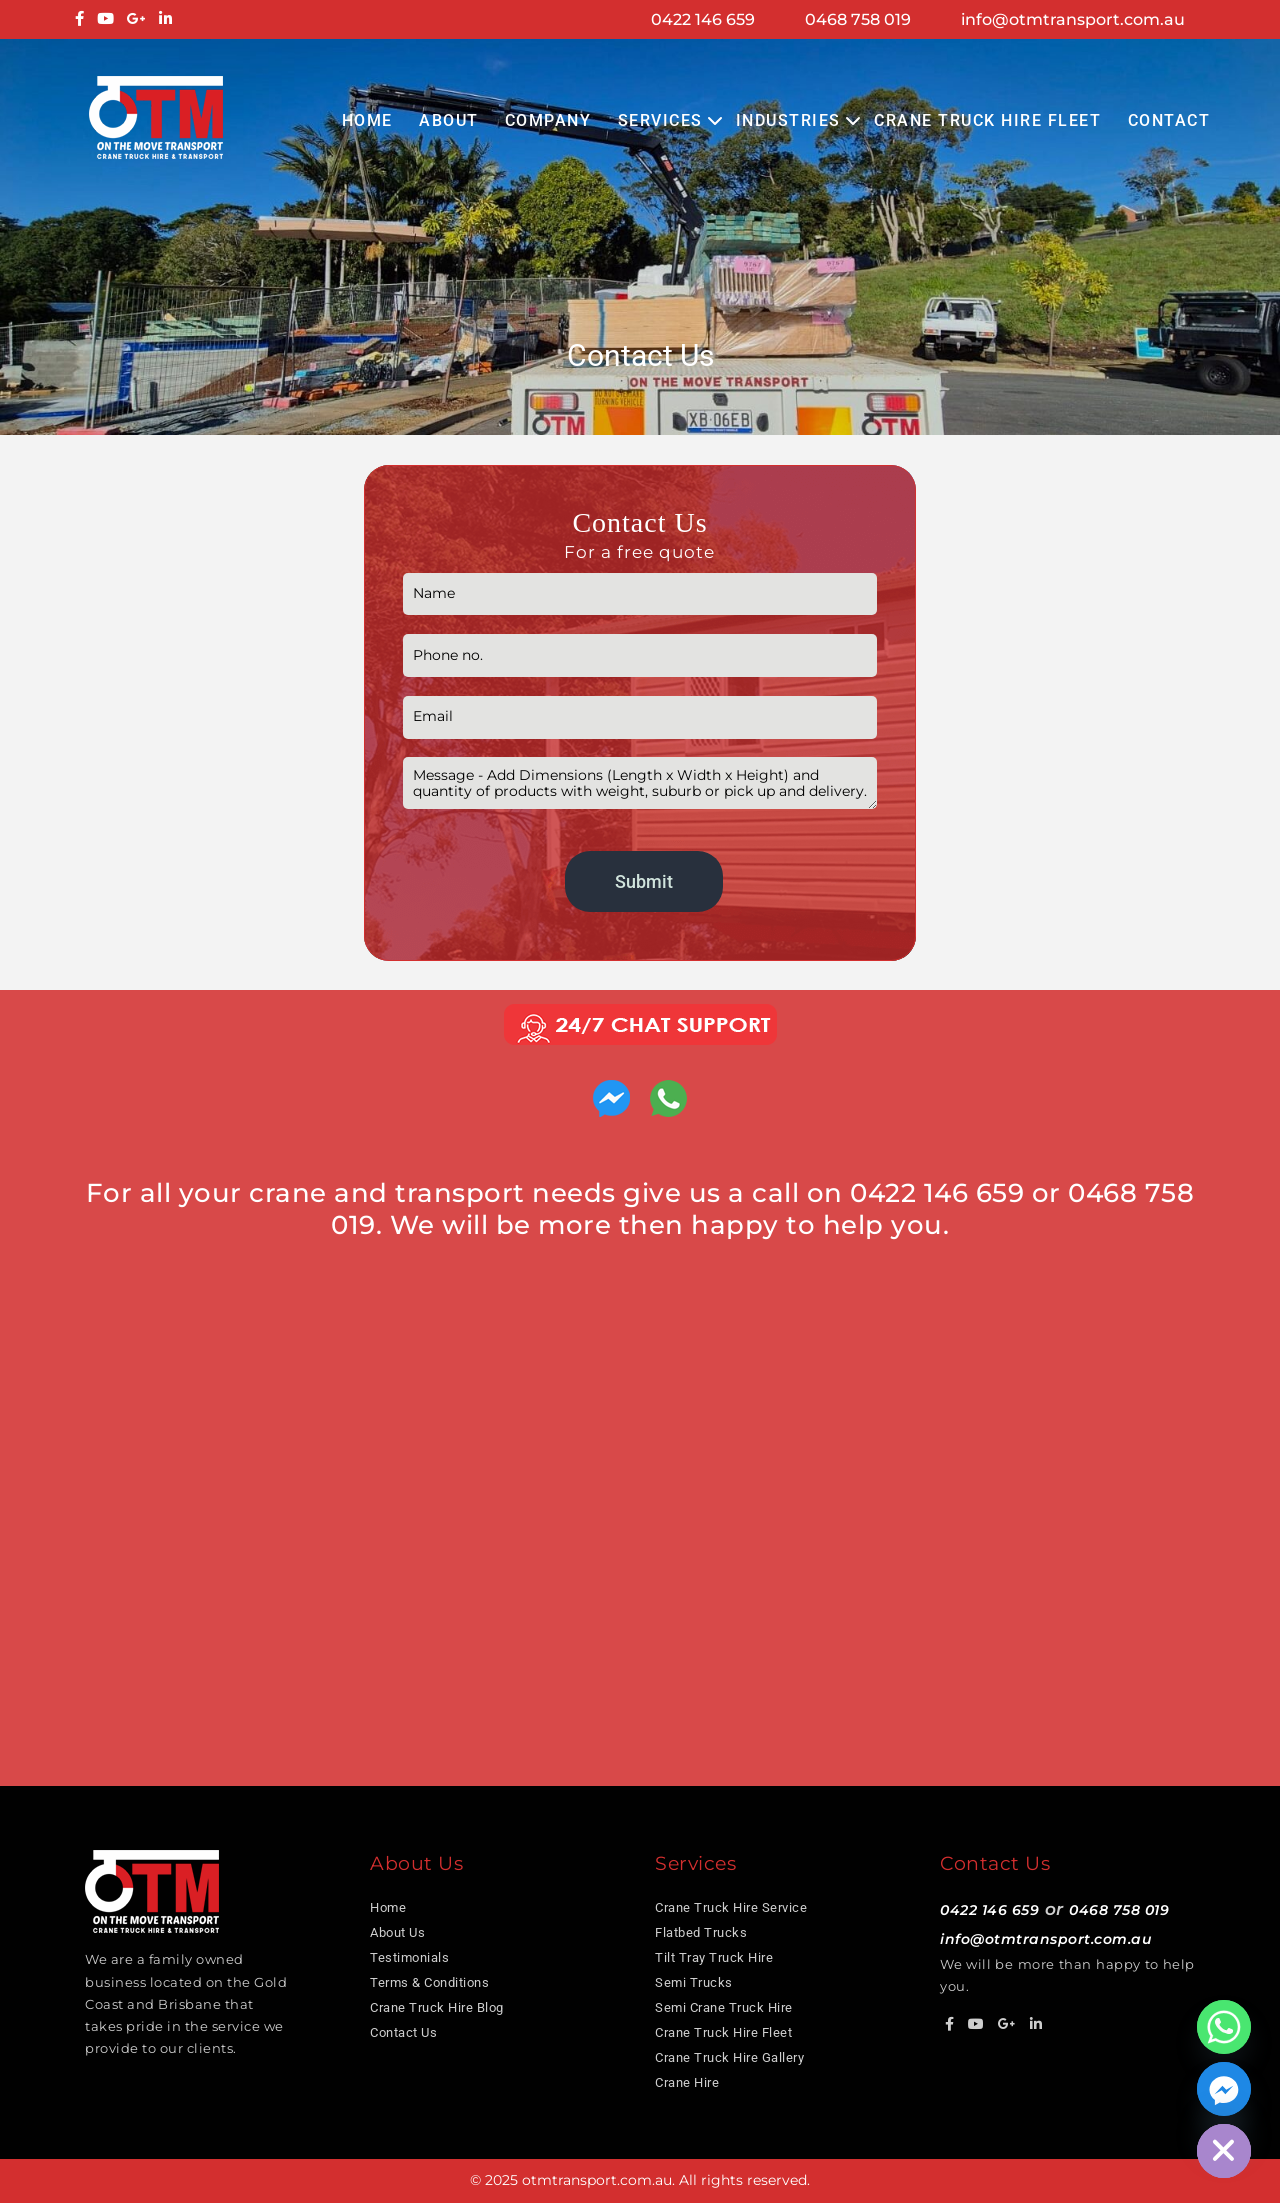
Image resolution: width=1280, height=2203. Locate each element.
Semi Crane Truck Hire (724, 2007)
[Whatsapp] (1224, 2027)
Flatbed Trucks (701, 1932)
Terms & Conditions (429, 1982)
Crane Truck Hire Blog (437, 2007)
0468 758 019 (858, 19)
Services (660, 120)
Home (367, 120)
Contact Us (403, 2032)
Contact (1169, 120)
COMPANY (548, 120)
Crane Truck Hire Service (731, 1907)
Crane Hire (687, 2082)
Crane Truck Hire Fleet (987, 120)
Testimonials (409, 1957)
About (449, 120)
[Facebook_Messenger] (1224, 2089)
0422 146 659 (703, 19)
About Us (397, 1932)
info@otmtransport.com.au (1073, 19)
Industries (788, 120)
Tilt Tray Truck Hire (714, 1957)
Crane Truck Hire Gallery (729, 2057)
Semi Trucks (694, 1982)
